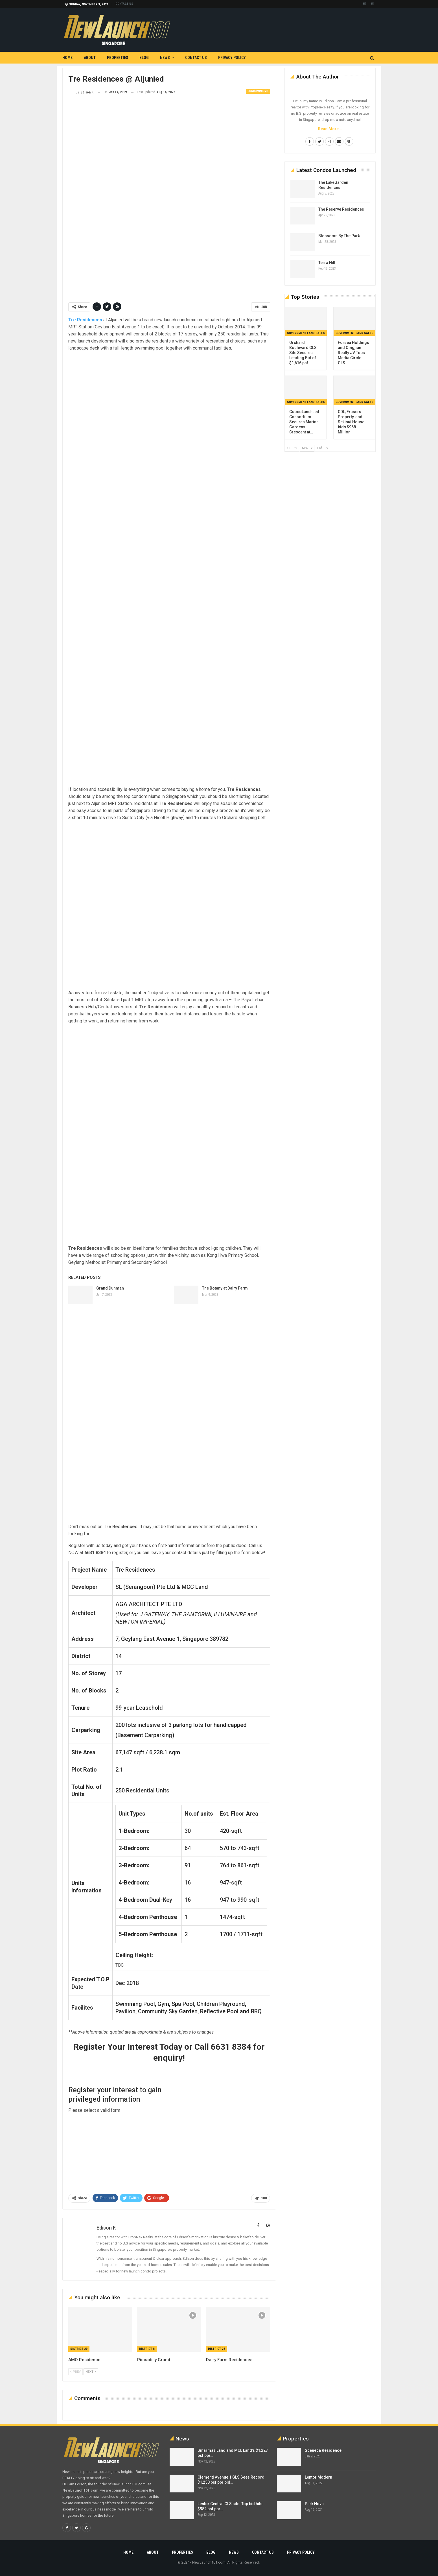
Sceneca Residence (323, 2450)
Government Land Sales (306, 333)
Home (67, 57)
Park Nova (314, 2503)
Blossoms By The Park (339, 236)
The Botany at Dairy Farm (225, 1288)
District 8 (147, 2349)
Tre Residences (85, 319)
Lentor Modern (318, 2477)
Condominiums (258, 91)
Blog (144, 57)
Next (91, 2372)
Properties (117, 57)
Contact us (124, 4)
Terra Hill (326, 262)
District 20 (78, 2349)
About (90, 57)
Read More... (330, 128)
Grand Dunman (110, 1288)
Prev (75, 2372)
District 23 (216, 2349)
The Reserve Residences (341, 209)
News (165, 57)
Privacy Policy (232, 57)
